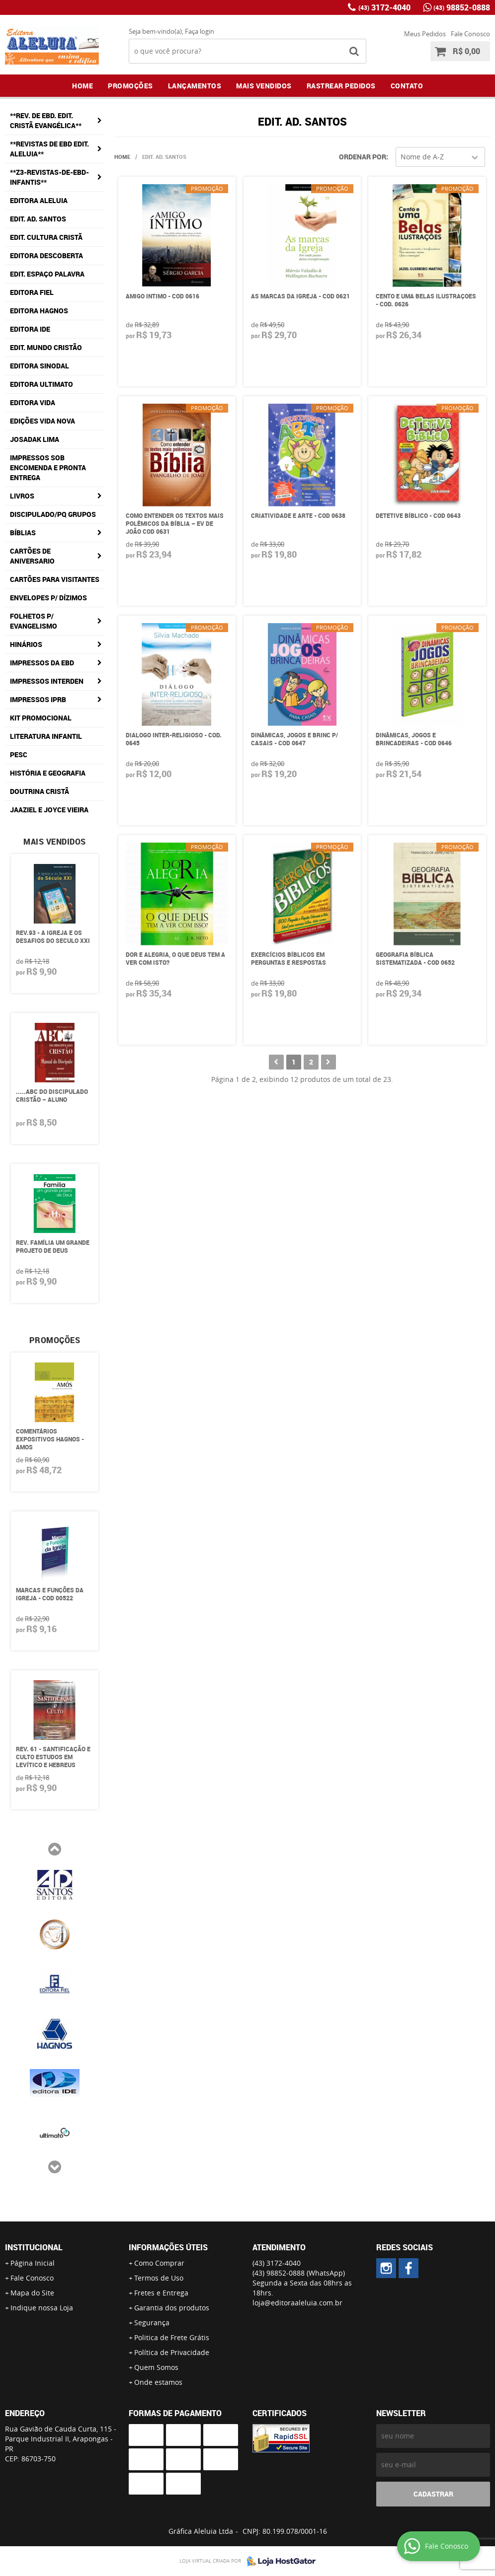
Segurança (151, 2322)
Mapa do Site (32, 2292)
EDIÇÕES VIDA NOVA (42, 421)
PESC (18, 754)
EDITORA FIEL (32, 292)
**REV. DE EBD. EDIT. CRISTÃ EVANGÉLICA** (46, 120)
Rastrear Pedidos (341, 85)
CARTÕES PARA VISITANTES (54, 579)
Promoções (130, 85)
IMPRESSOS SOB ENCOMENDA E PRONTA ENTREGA (48, 467)
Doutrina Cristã (39, 791)
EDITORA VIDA (32, 402)
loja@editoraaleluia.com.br (297, 2302)
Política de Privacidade (171, 2352)
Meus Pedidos (425, 33)
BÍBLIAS (23, 532)
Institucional (34, 2247)
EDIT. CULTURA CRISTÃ (46, 237)
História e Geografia (47, 773)
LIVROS (22, 496)
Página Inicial (32, 2263)
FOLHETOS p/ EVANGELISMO (33, 621)
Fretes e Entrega (161, 2292)
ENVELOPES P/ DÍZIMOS (48, 597)
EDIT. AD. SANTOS (38, 218)
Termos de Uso (158, 2278)
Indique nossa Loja (41, 2307)
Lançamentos (195, 85)
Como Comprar (159, 2263)
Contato (407, 85)
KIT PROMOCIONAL (41, 717)
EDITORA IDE (30, 329)
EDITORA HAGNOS (39, 310)
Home (82, 85)
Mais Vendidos (264, 85)
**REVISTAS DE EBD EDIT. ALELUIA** (49, 148)
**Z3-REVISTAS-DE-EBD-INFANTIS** (49, 177)
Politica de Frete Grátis (171, 2337)
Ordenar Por (362, 156)
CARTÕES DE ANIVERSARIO (32, 556)
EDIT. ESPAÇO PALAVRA (47, 274)
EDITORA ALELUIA (39, 200)
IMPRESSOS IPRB (38, 699)
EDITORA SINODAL (39, 365)
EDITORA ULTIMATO (41, 384)
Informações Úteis (168, 2247)
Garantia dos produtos (171, 2307)
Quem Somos (156, 2367)
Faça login (199, 31)
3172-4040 (384, 7)
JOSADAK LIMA (34, 439)
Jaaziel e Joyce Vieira (49, 809)
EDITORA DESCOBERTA (46, 255)
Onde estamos (158, 2382)
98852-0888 (461, 7)
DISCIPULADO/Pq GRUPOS (53, 514)
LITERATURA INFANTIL (46, 736)
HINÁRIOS (26, 644)
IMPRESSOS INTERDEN (46, 681)
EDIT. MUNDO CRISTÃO (46, 347)
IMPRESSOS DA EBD (42, 662)
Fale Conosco (470, 33)
